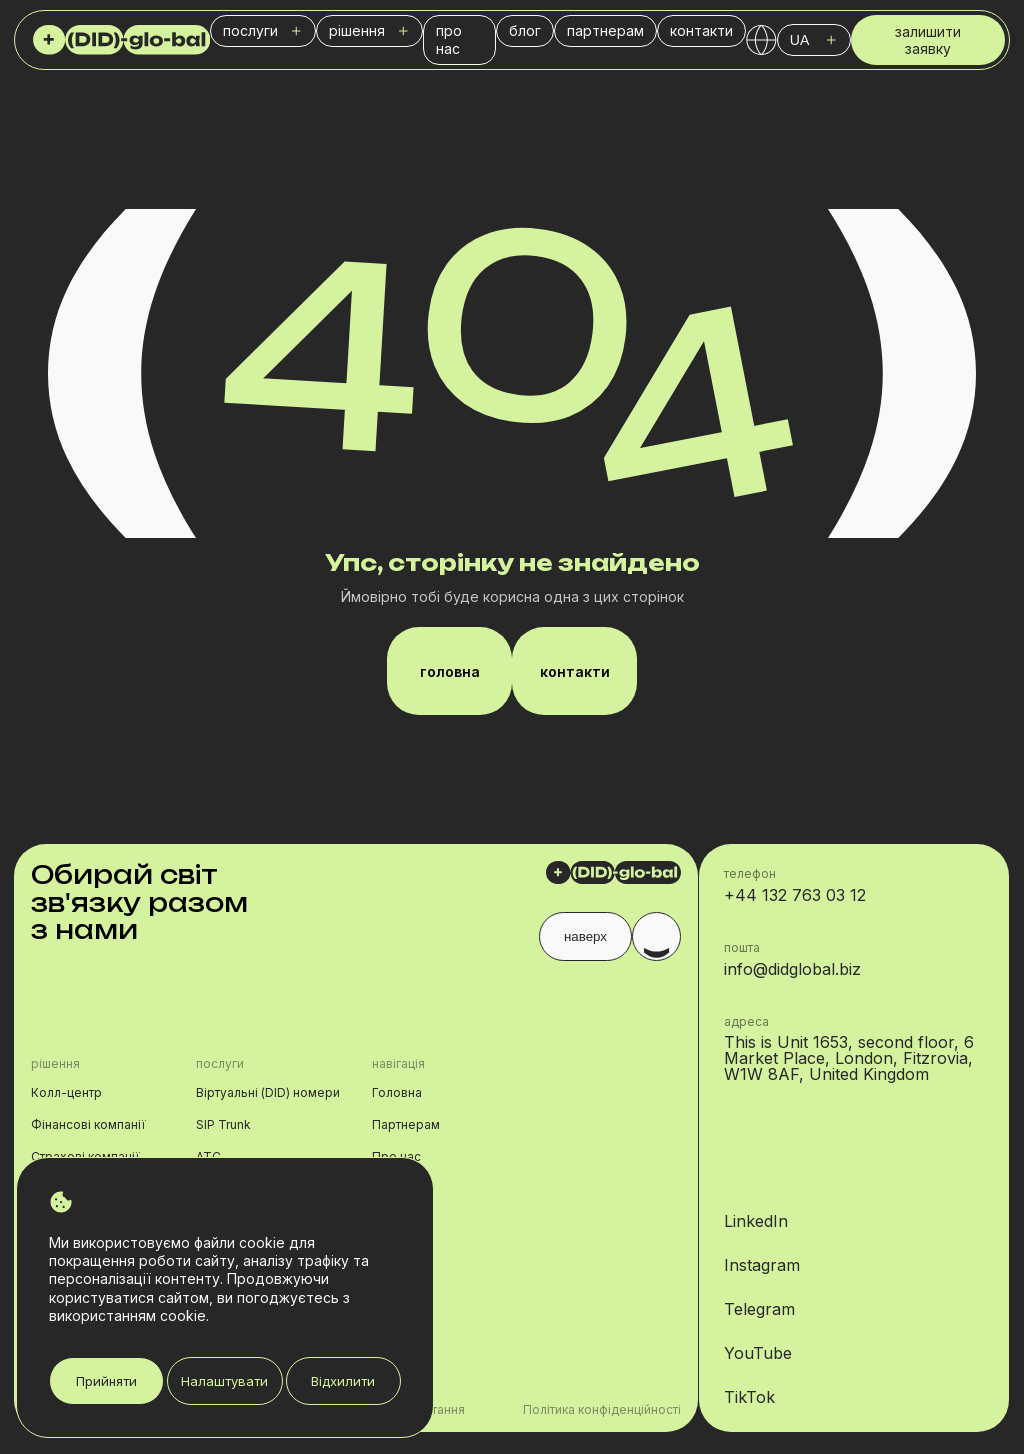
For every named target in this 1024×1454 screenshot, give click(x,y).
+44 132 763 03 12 (795, 895)
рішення (369, 30)
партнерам (605, 30)
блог (525, 30)
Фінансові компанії (88, 1124)
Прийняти (106, 1381)
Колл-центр (66, 1092)
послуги (263, 30)
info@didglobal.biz (792, 969)
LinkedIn (756, 1221)
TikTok (749, 1397)
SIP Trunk (223, 1124)
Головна (397, 1092)
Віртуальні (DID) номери (268, 1092)
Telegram (759, 1309)
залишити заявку (928, 44)
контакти (701, 30)
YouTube (758, 1353)
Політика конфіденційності (602, 1410)
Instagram (762, 1265)
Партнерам (406, 1124)
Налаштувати (224, 1381)
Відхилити (343, 1381)
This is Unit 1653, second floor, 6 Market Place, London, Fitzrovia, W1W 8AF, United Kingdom (849, 1058)
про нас (449, 39)
